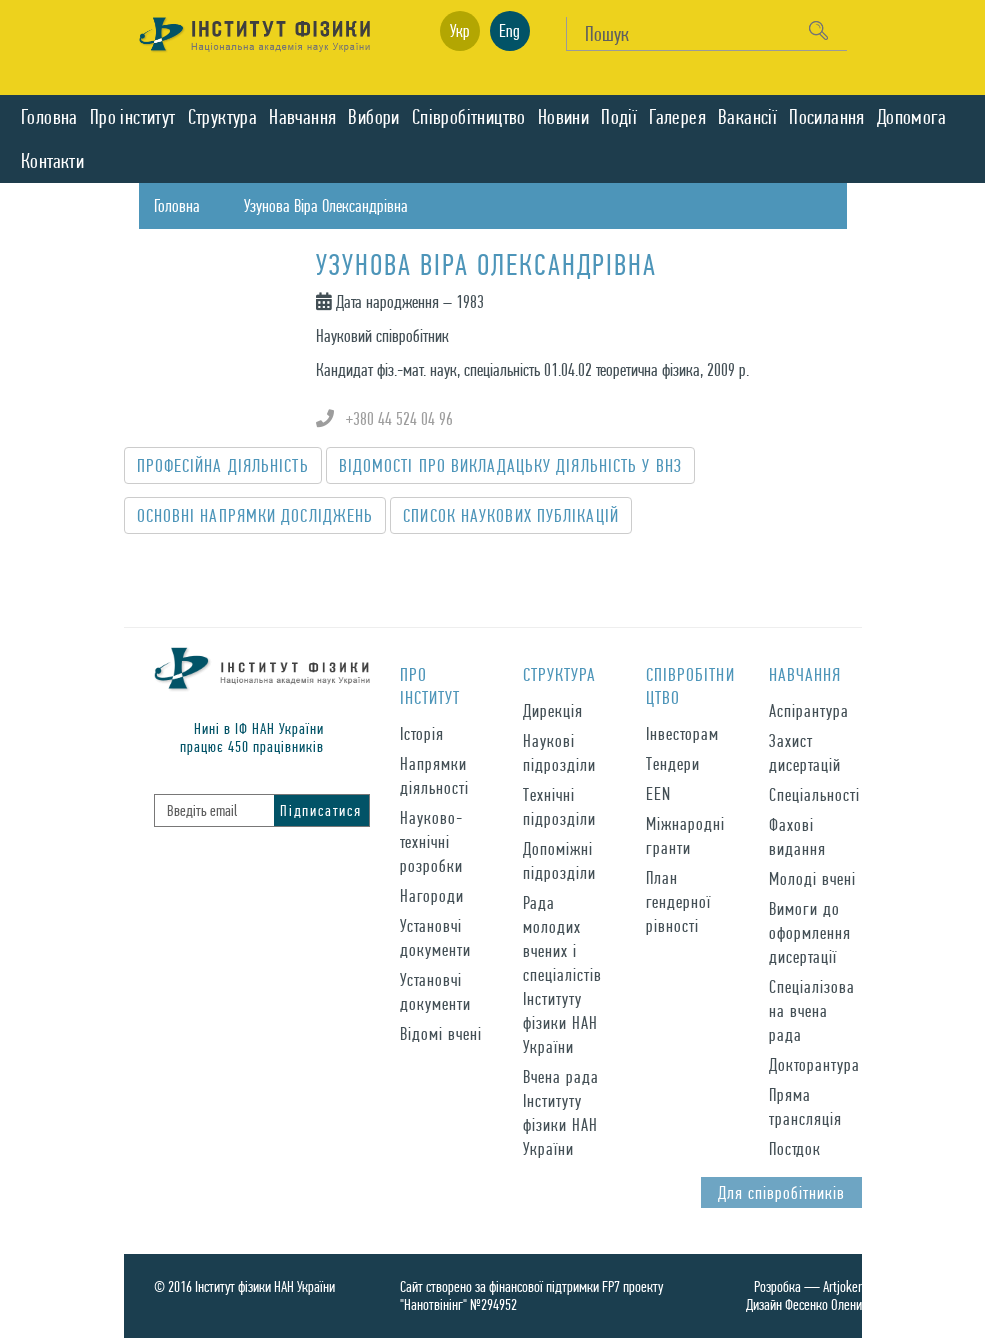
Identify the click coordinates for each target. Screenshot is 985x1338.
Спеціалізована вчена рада (812, 1010)
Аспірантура (809, 710)
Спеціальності (814, 794)
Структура (223, 117)
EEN (658, 793)
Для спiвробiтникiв (781, 1192)
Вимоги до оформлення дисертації (810, 932)
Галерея (677, 117)
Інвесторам (682, 733)
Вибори (373, 117)
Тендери (673, 763)
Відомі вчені (441, 1033)
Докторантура (814, 1064)
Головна (49, 117)
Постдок (795, 1148)
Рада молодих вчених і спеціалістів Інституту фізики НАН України (562, 974)
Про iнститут (133, 117)
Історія (422, 733)
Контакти (52, 161)
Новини (563, 117)
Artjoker (842, 1286)
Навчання (302, 117)
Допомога (911, 117)
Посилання (827, 117)
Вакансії (747, 117)
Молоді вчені (812, 878)
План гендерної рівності (678, 901)
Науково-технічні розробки (431, 841)
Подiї (619, 117)
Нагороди (432, 895)
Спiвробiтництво (469, 117)
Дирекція (553, 710)
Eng (509, 30)
